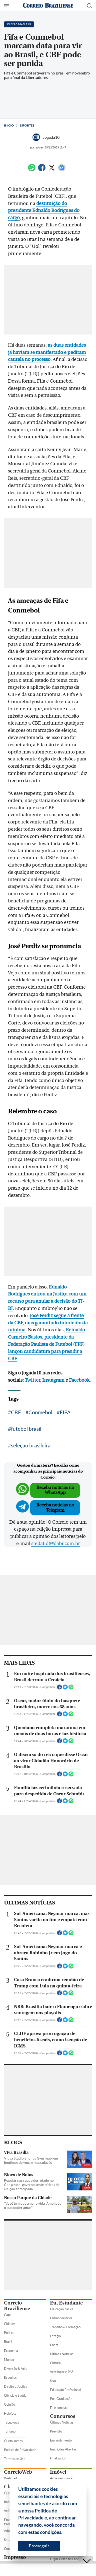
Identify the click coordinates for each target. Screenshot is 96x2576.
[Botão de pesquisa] (89, 5)
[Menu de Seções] (7, 5)
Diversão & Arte (15, 2369)
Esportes (27, 125)
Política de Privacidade (20, 2450)
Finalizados (58, 2458)
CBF (16, 1412)
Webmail (10, 2478)
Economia (11, 2351)
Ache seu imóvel (61, 2478)
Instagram (53, 1380)
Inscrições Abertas (63, 2449)
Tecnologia (11, 2422)
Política (9, 2333)
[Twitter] (52, 170)
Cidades (10, 2324)
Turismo (10, 2431)
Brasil (8, 2342)
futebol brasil (26, 1428)
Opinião (9, 2404)
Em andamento (61, 2440)
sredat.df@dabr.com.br (55, 1543)
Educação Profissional (65, 2390)
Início (9, 125)
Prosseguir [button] (39, 2545)
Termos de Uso (14, 2459)
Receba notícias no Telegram (55, 1507)
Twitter (32, 1380)
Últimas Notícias (62, 2354)
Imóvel (58, 2472)
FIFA (65, 1412)
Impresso (15, 2557)
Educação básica (62, 2309)
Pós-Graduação (61, 2399)
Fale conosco (59, 2408)
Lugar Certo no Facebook (68, 2559)
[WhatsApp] (32, 170)
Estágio (55, 2336)
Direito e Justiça (15, 2386)
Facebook (79, 1380)
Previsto (56, 2431)
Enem (54, 2345)
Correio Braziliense (17, 2305)
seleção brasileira (30, 1445)
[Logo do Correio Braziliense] (48, 5)
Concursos (62, 2416)
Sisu (53, 2381)
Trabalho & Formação (65, 2327)
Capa (8, 2315)
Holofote (10, 2413)
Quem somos (13, 2441)
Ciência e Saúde (15, 2395)
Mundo (9, 2360)
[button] (64, 2533)
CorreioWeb (18, 2472)
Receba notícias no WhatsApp (55, 1490)
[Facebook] (42, 170)
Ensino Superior (61, 2318)
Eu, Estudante (66, 2303)
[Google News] (62, 170)
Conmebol (40, 1412)
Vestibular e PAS (62, 2372)
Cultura (55, 2363)
